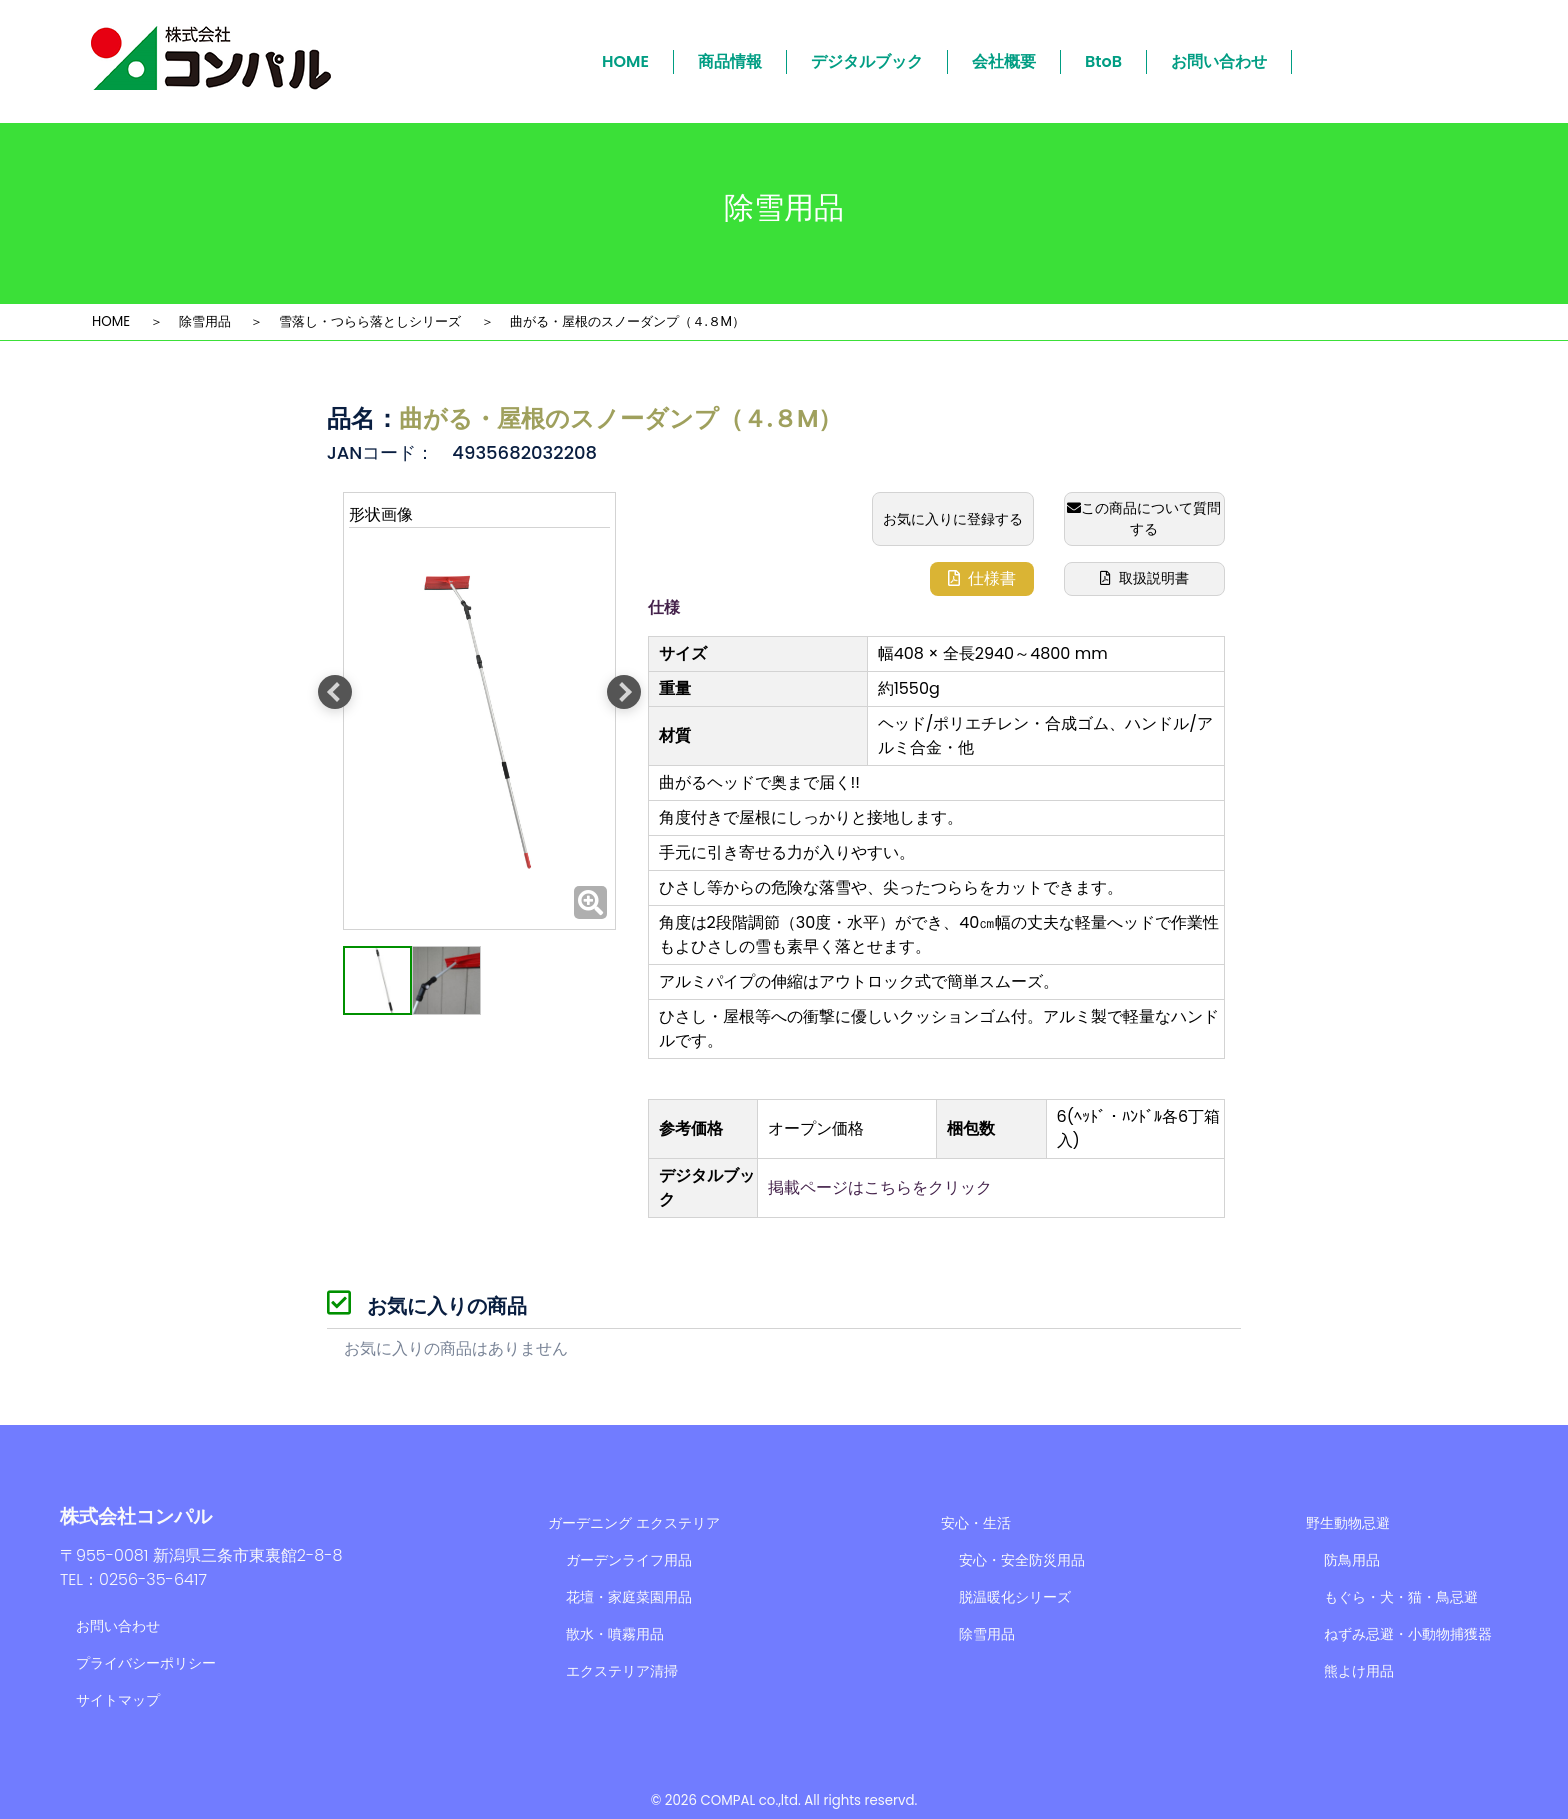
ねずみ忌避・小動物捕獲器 (1408, 1634)
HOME (625, 61)
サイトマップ (118, 1700)
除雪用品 (205, 321)
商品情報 (730, 61)
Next (624, 692)
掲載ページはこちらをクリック (880, 1187)
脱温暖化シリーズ (1015, 1597)
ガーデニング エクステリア (634, 1523)
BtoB (1103, 61)
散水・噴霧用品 (615, 1634)
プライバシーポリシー (146, 1663)
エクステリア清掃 (622, 1671)
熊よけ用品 (1359, 1671)
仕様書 (982, 578)
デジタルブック (867, 61)
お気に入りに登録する (953, 519)
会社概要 (1004, 61)
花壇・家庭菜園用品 (629, 1597)
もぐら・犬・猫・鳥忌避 (1401, 1597)
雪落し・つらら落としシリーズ (370, 321)
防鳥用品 (1352, 1560)
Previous (335, 692)
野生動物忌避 (1348, 1523)
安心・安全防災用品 (1022, 1560)
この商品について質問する (1144, 518)
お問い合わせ (1219, 61)
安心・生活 (976, 1523)
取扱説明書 (1144, 578)
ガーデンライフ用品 (629, 1560)
